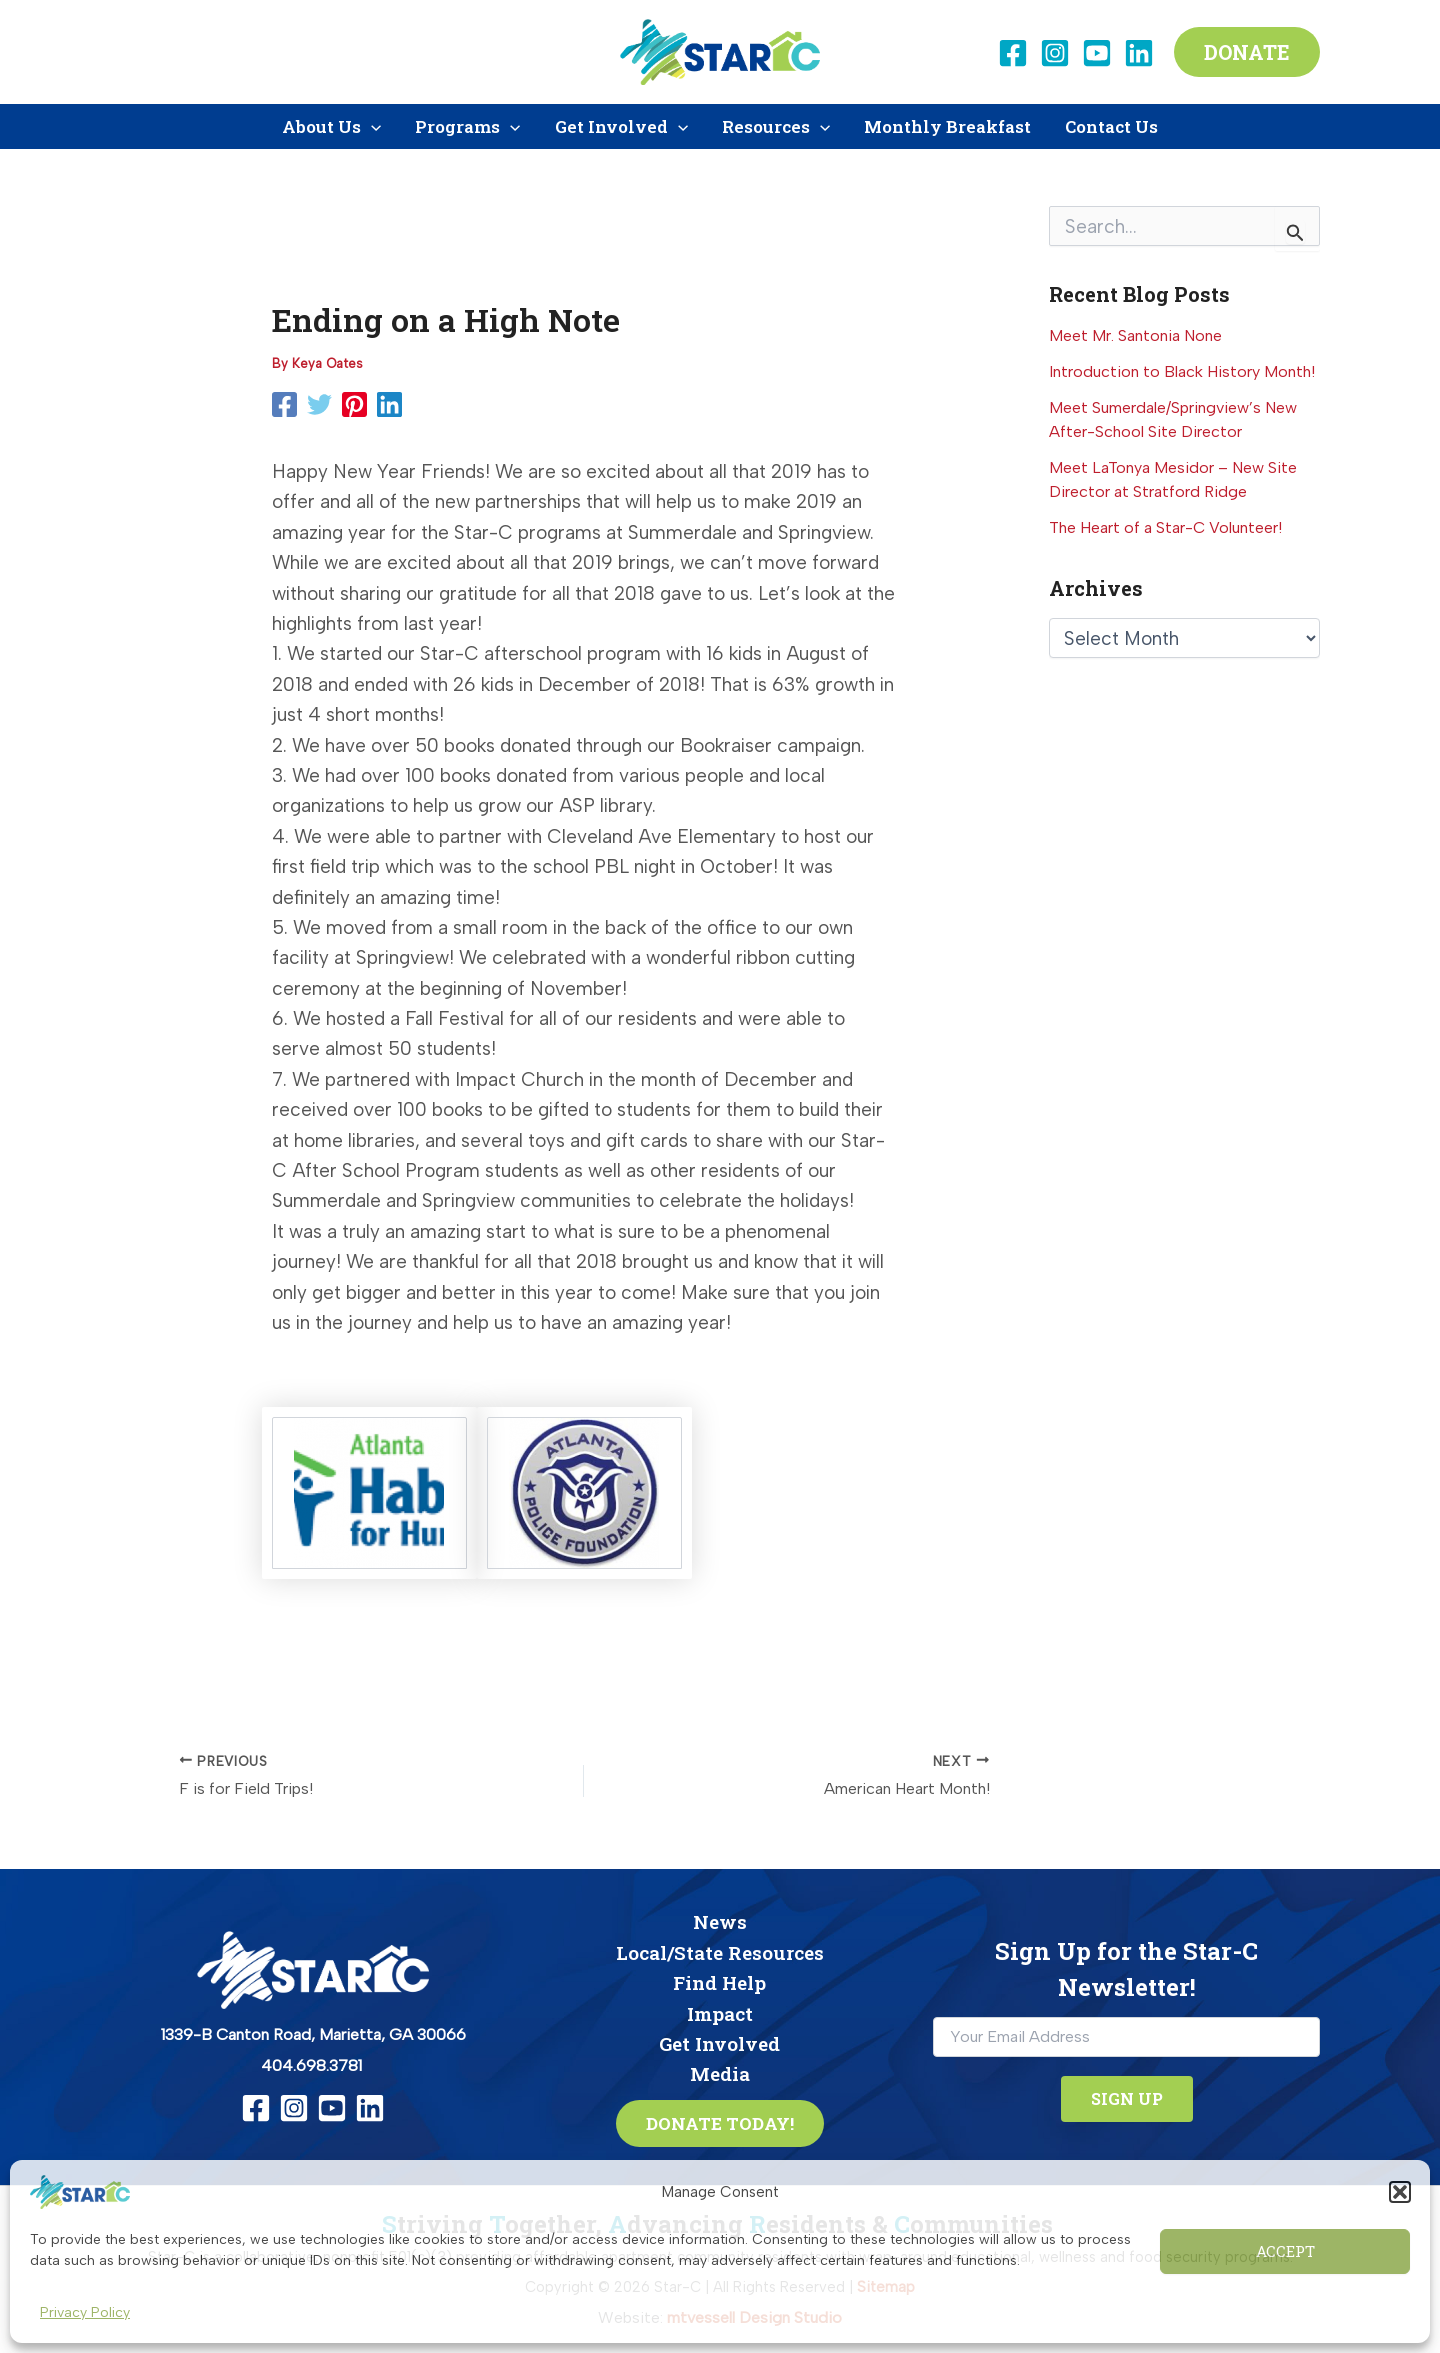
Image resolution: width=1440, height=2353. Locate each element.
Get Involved (719, 2043)
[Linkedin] (1139, 53)
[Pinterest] (354, 405)
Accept (1285, 2251)
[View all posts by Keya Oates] (327, 363)
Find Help (719, 1982)
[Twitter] (319, 405)
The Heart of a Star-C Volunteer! (1165, 527)
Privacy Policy (85, 2312)
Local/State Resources (720, 1952)
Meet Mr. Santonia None (1135, 335)
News (720, 1921)
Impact (720, 2013)
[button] (1400, 2192)
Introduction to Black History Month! (1182, 371)
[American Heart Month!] (827, 1777)
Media (720, 2073)
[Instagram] (1055, 53)
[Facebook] (1013, 53)
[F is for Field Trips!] (342, 1777)
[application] (371, 126)
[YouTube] (1097, 53)
